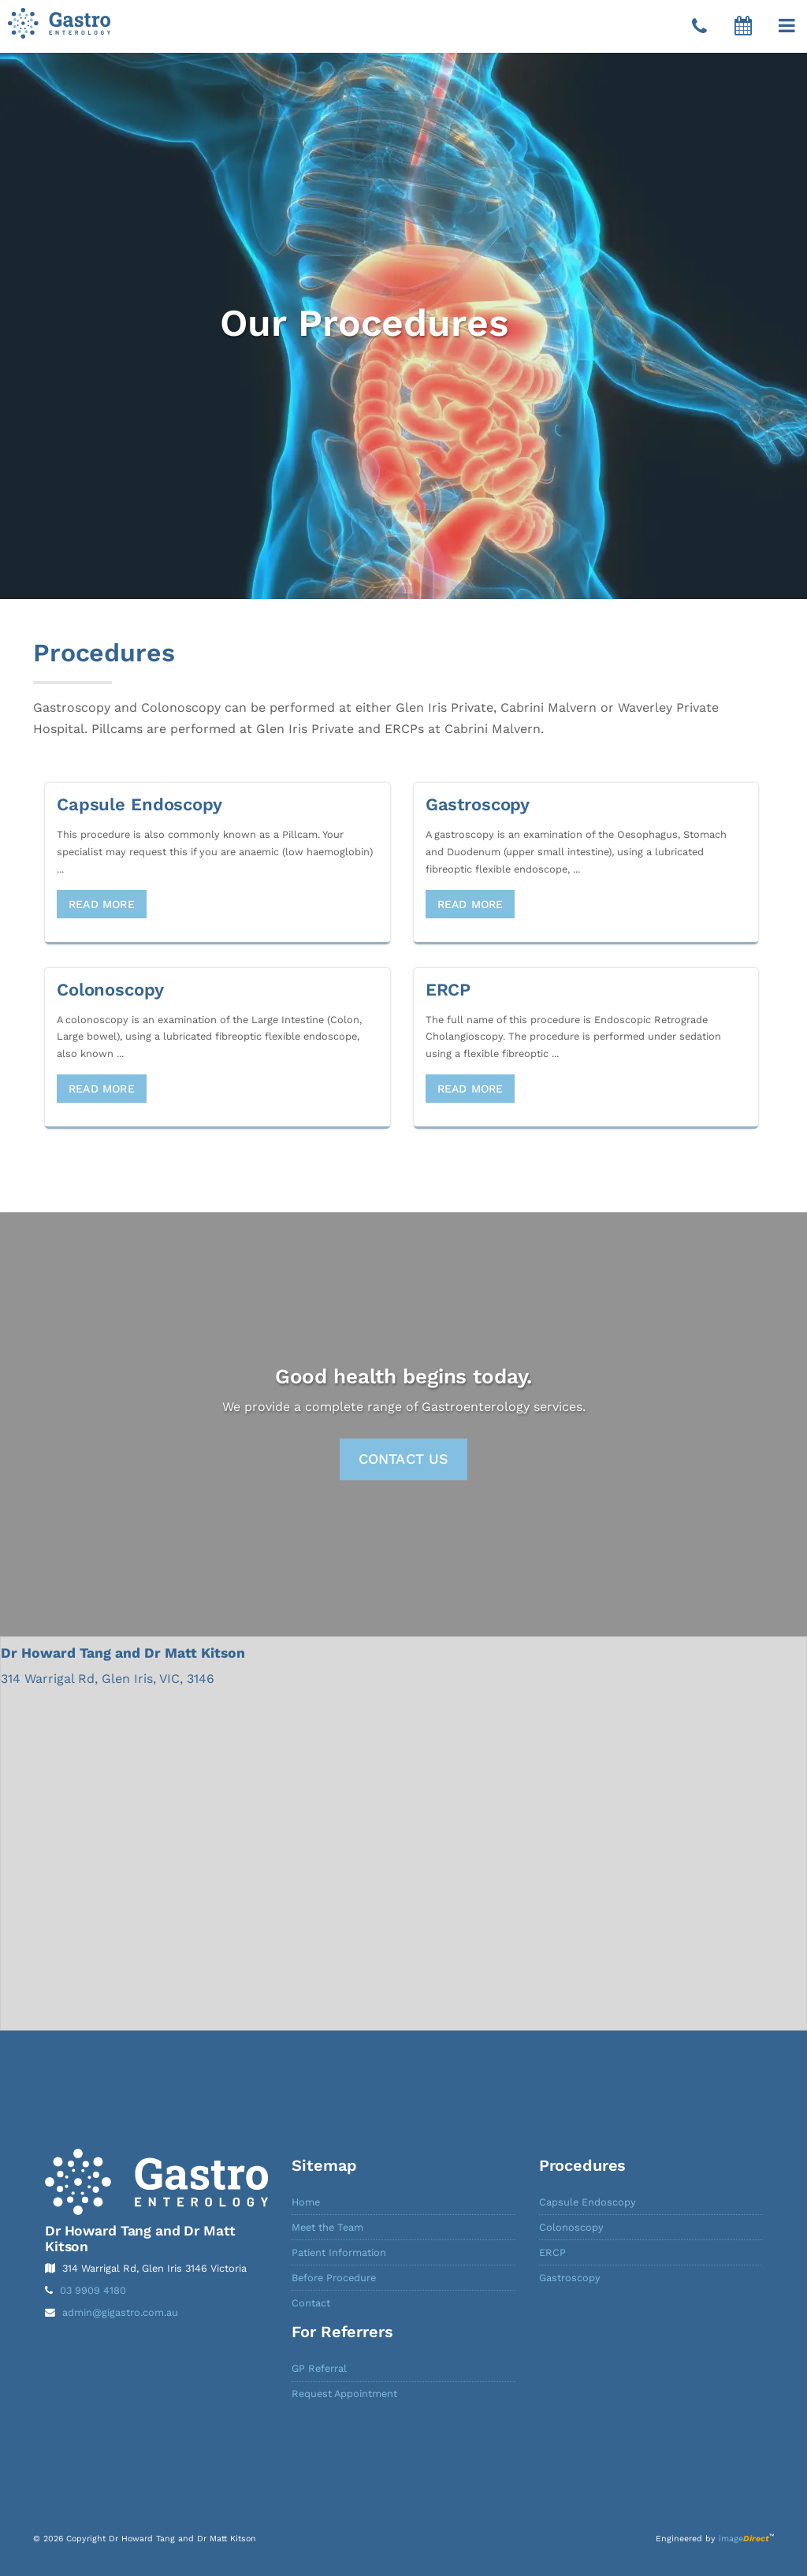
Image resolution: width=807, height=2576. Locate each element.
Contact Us (404, 1458)
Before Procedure (334, 2278)
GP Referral (319, 2368)
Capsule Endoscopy (587, 2202)
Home (306, 2202)
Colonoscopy (571, 2227)
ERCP (552, 2252)
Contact (311, 2303)
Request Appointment (344, 2393)
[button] (787, 26)
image (744, 2538)
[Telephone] (699, 27)
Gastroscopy (570, 2278)
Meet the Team (327, 2227)
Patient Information (339, 2252)
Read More (102, 904)
